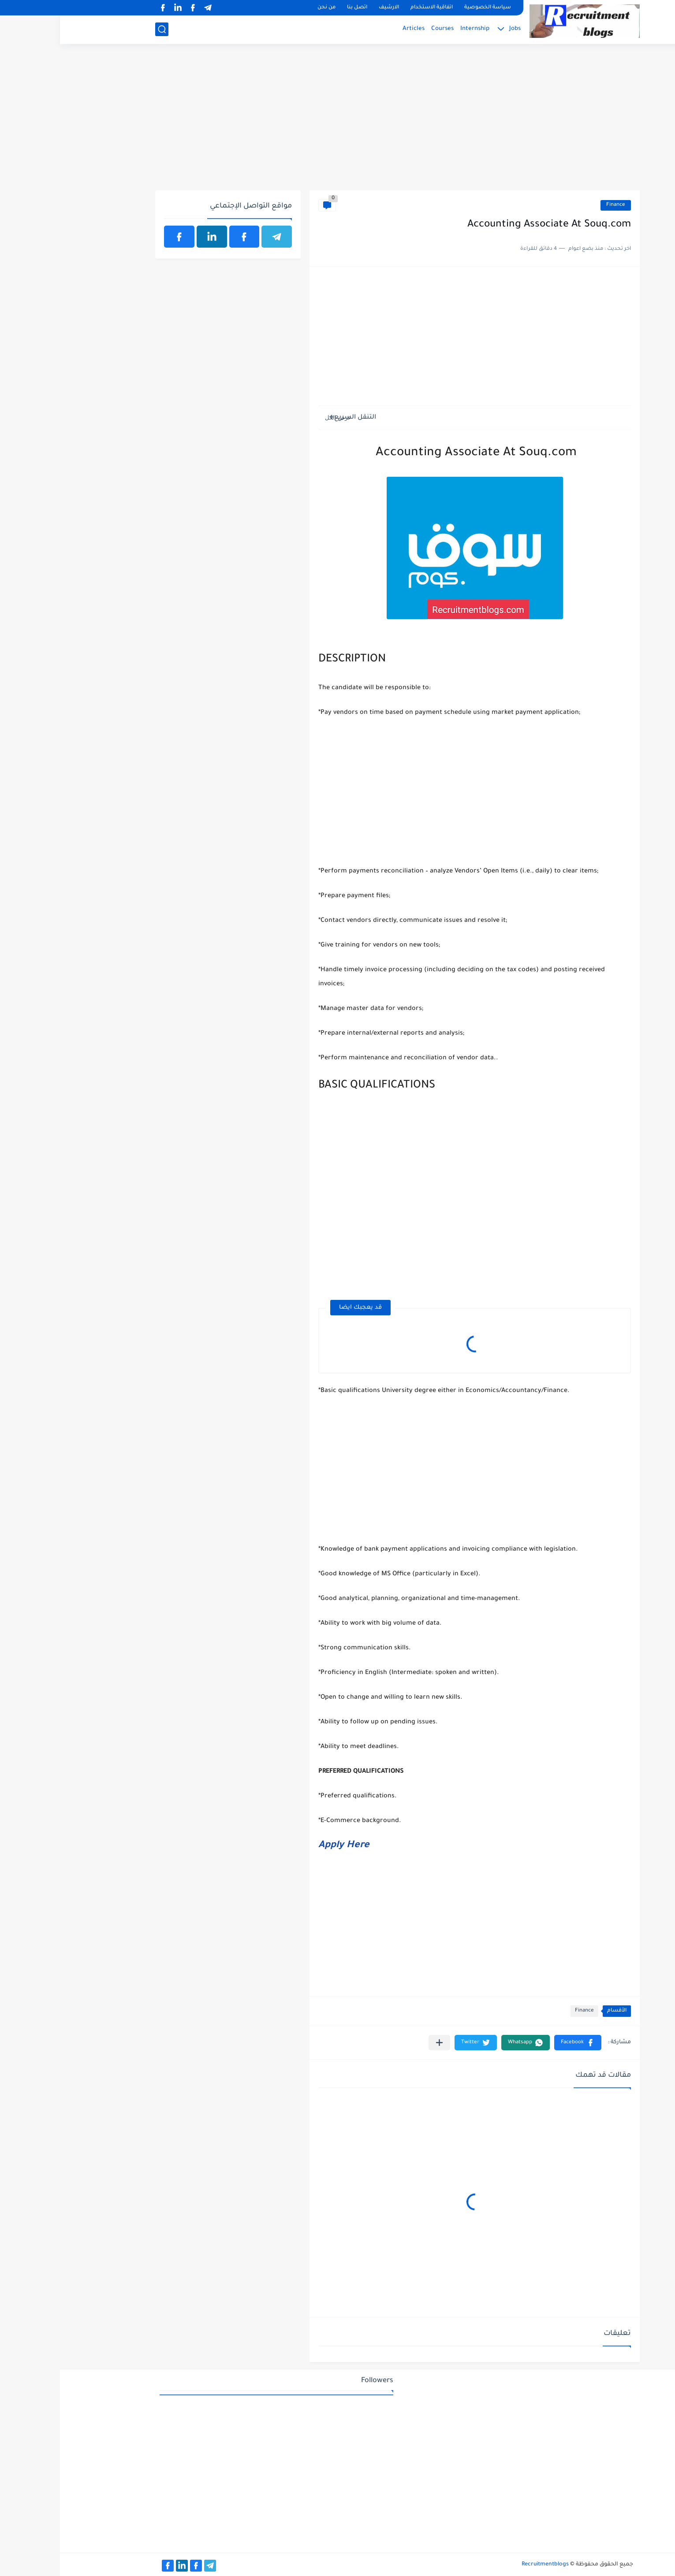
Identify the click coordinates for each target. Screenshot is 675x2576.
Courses (382, 29)
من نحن (266, 8)
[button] (517, 2042)
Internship (414, 29)
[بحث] (101, 29)
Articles (354, 29)
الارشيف (329, 8)
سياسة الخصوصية (427, 8)
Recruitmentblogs (485, 2564)
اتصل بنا (297, 8)
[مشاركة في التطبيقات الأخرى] (379, 2042)
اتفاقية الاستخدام (372, 8)
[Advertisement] (337, 122)
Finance (555, 205)
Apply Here (284, 1846)
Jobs (455, 29)
